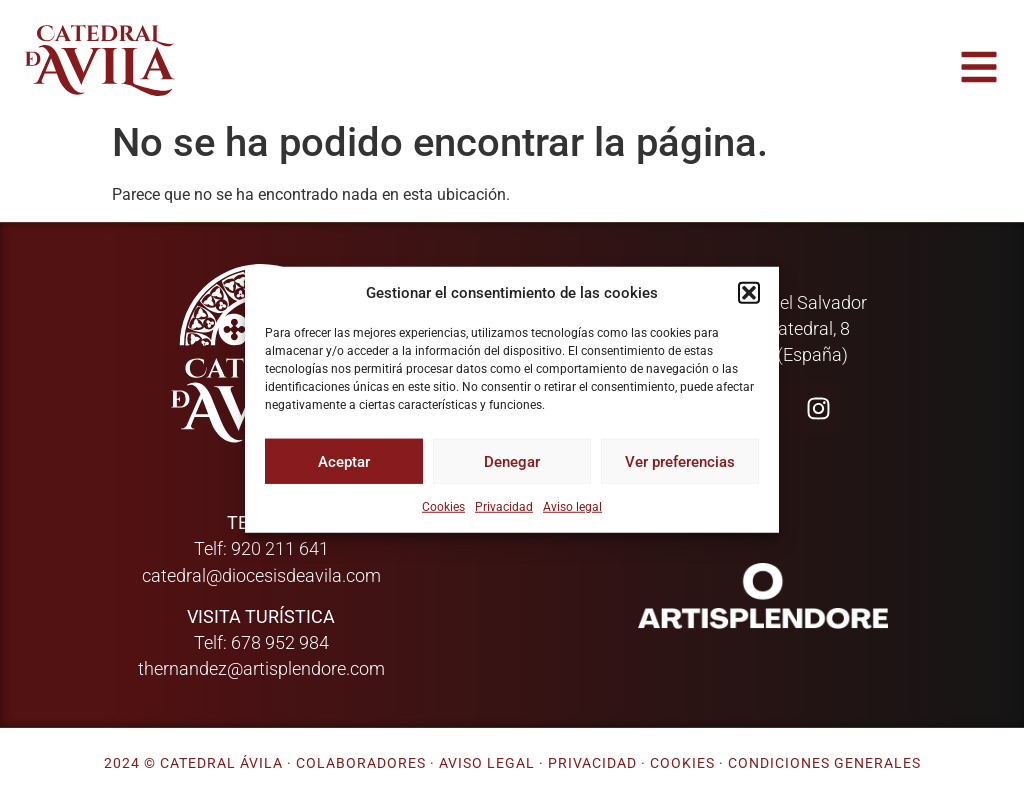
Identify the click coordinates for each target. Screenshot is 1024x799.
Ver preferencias (680, 461)
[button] (749, 293)
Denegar (512, 461)
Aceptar (344, 461)
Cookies (443, 507)
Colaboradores (361, 763)
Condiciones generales (824, 763)
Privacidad (504, 507)
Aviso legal (572, 507)
